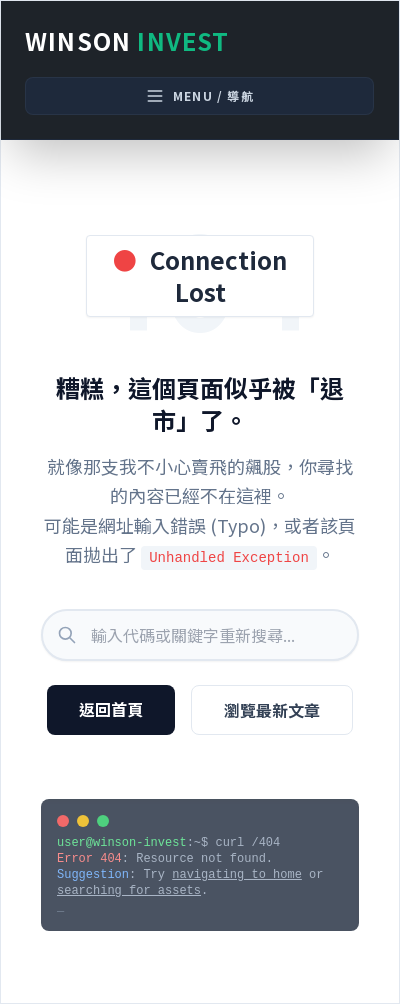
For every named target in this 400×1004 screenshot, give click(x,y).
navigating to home (237, 875)
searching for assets (129, 891)
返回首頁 (111, 709)
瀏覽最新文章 (272, 710)
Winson (127, 40)
